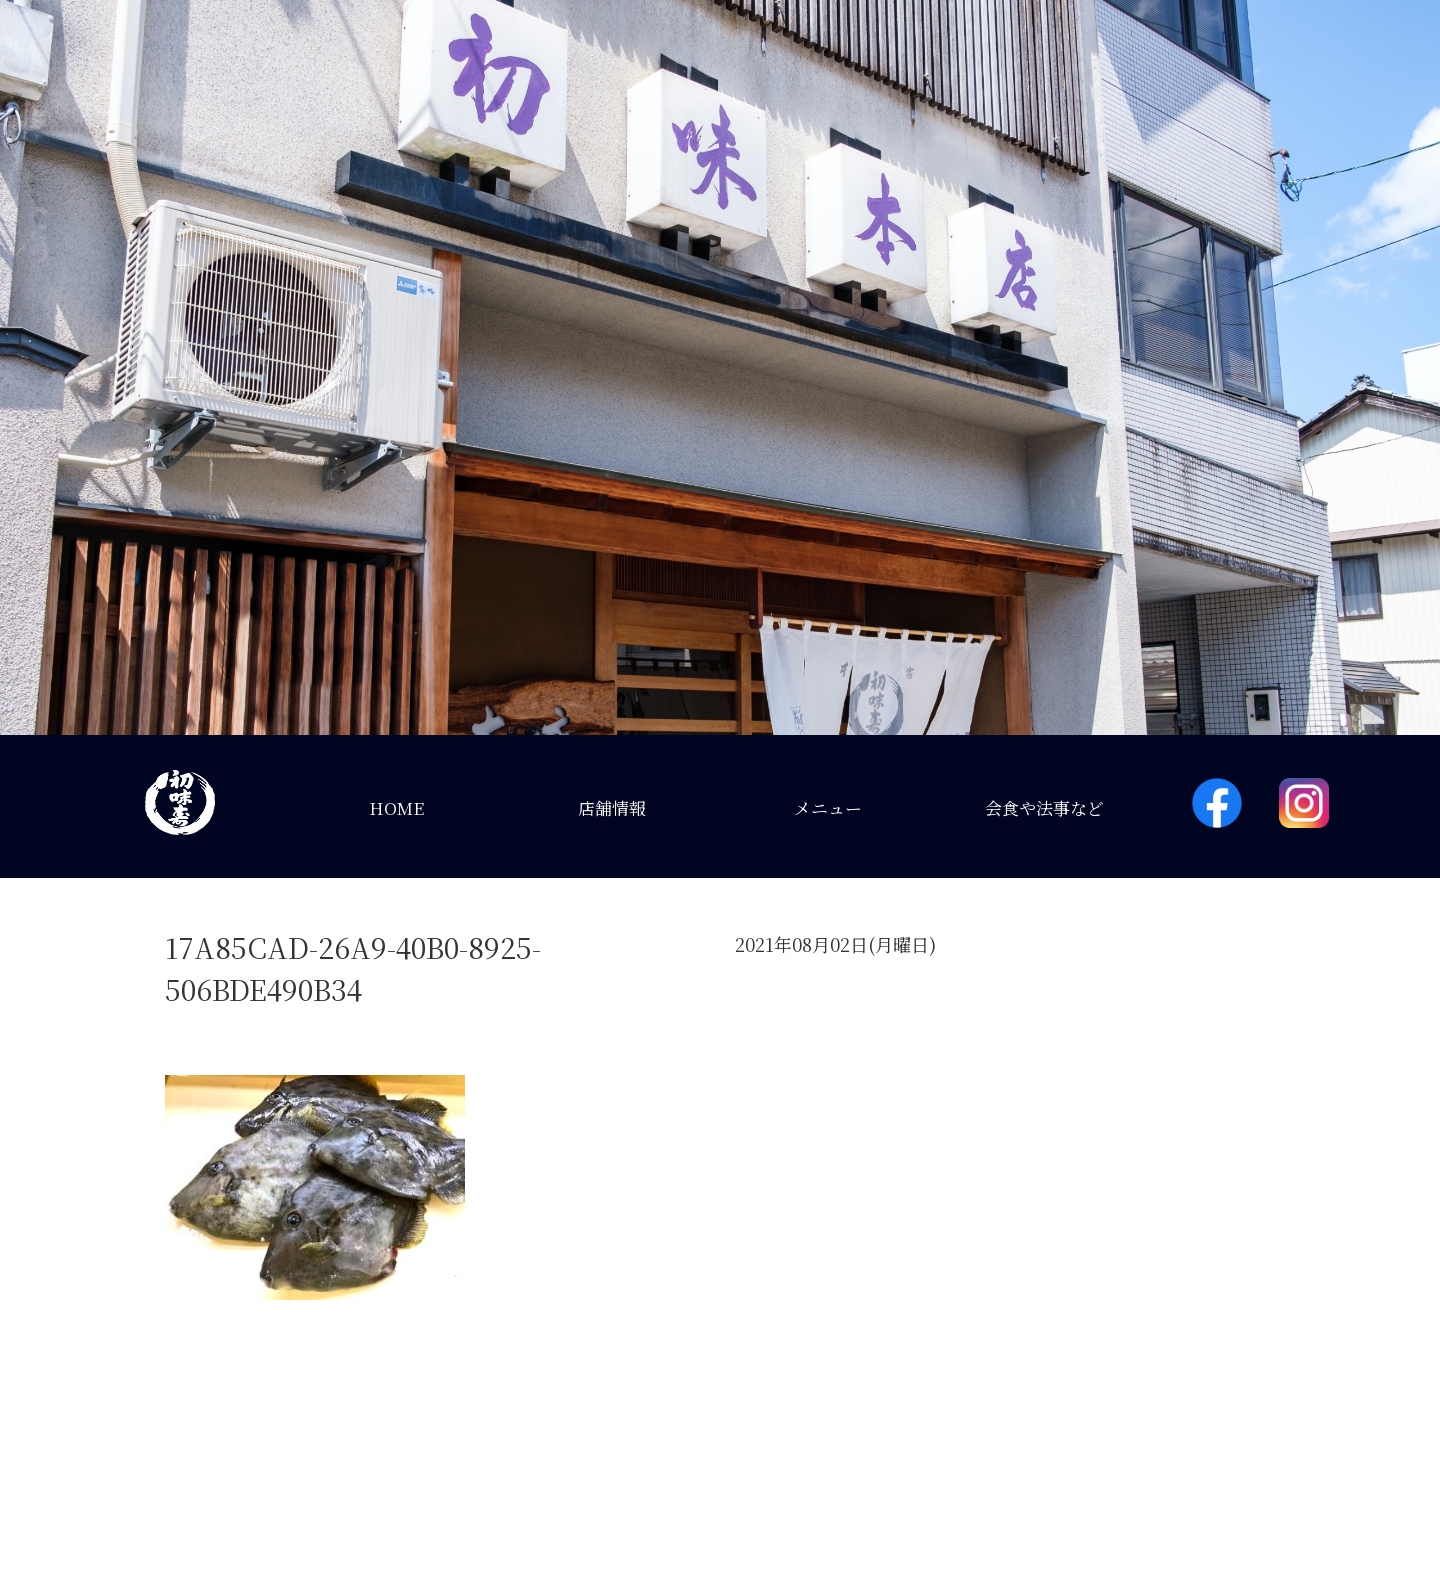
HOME (396, 807)
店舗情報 (612, 807)
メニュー (828, 807)
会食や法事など (1044, 807)
